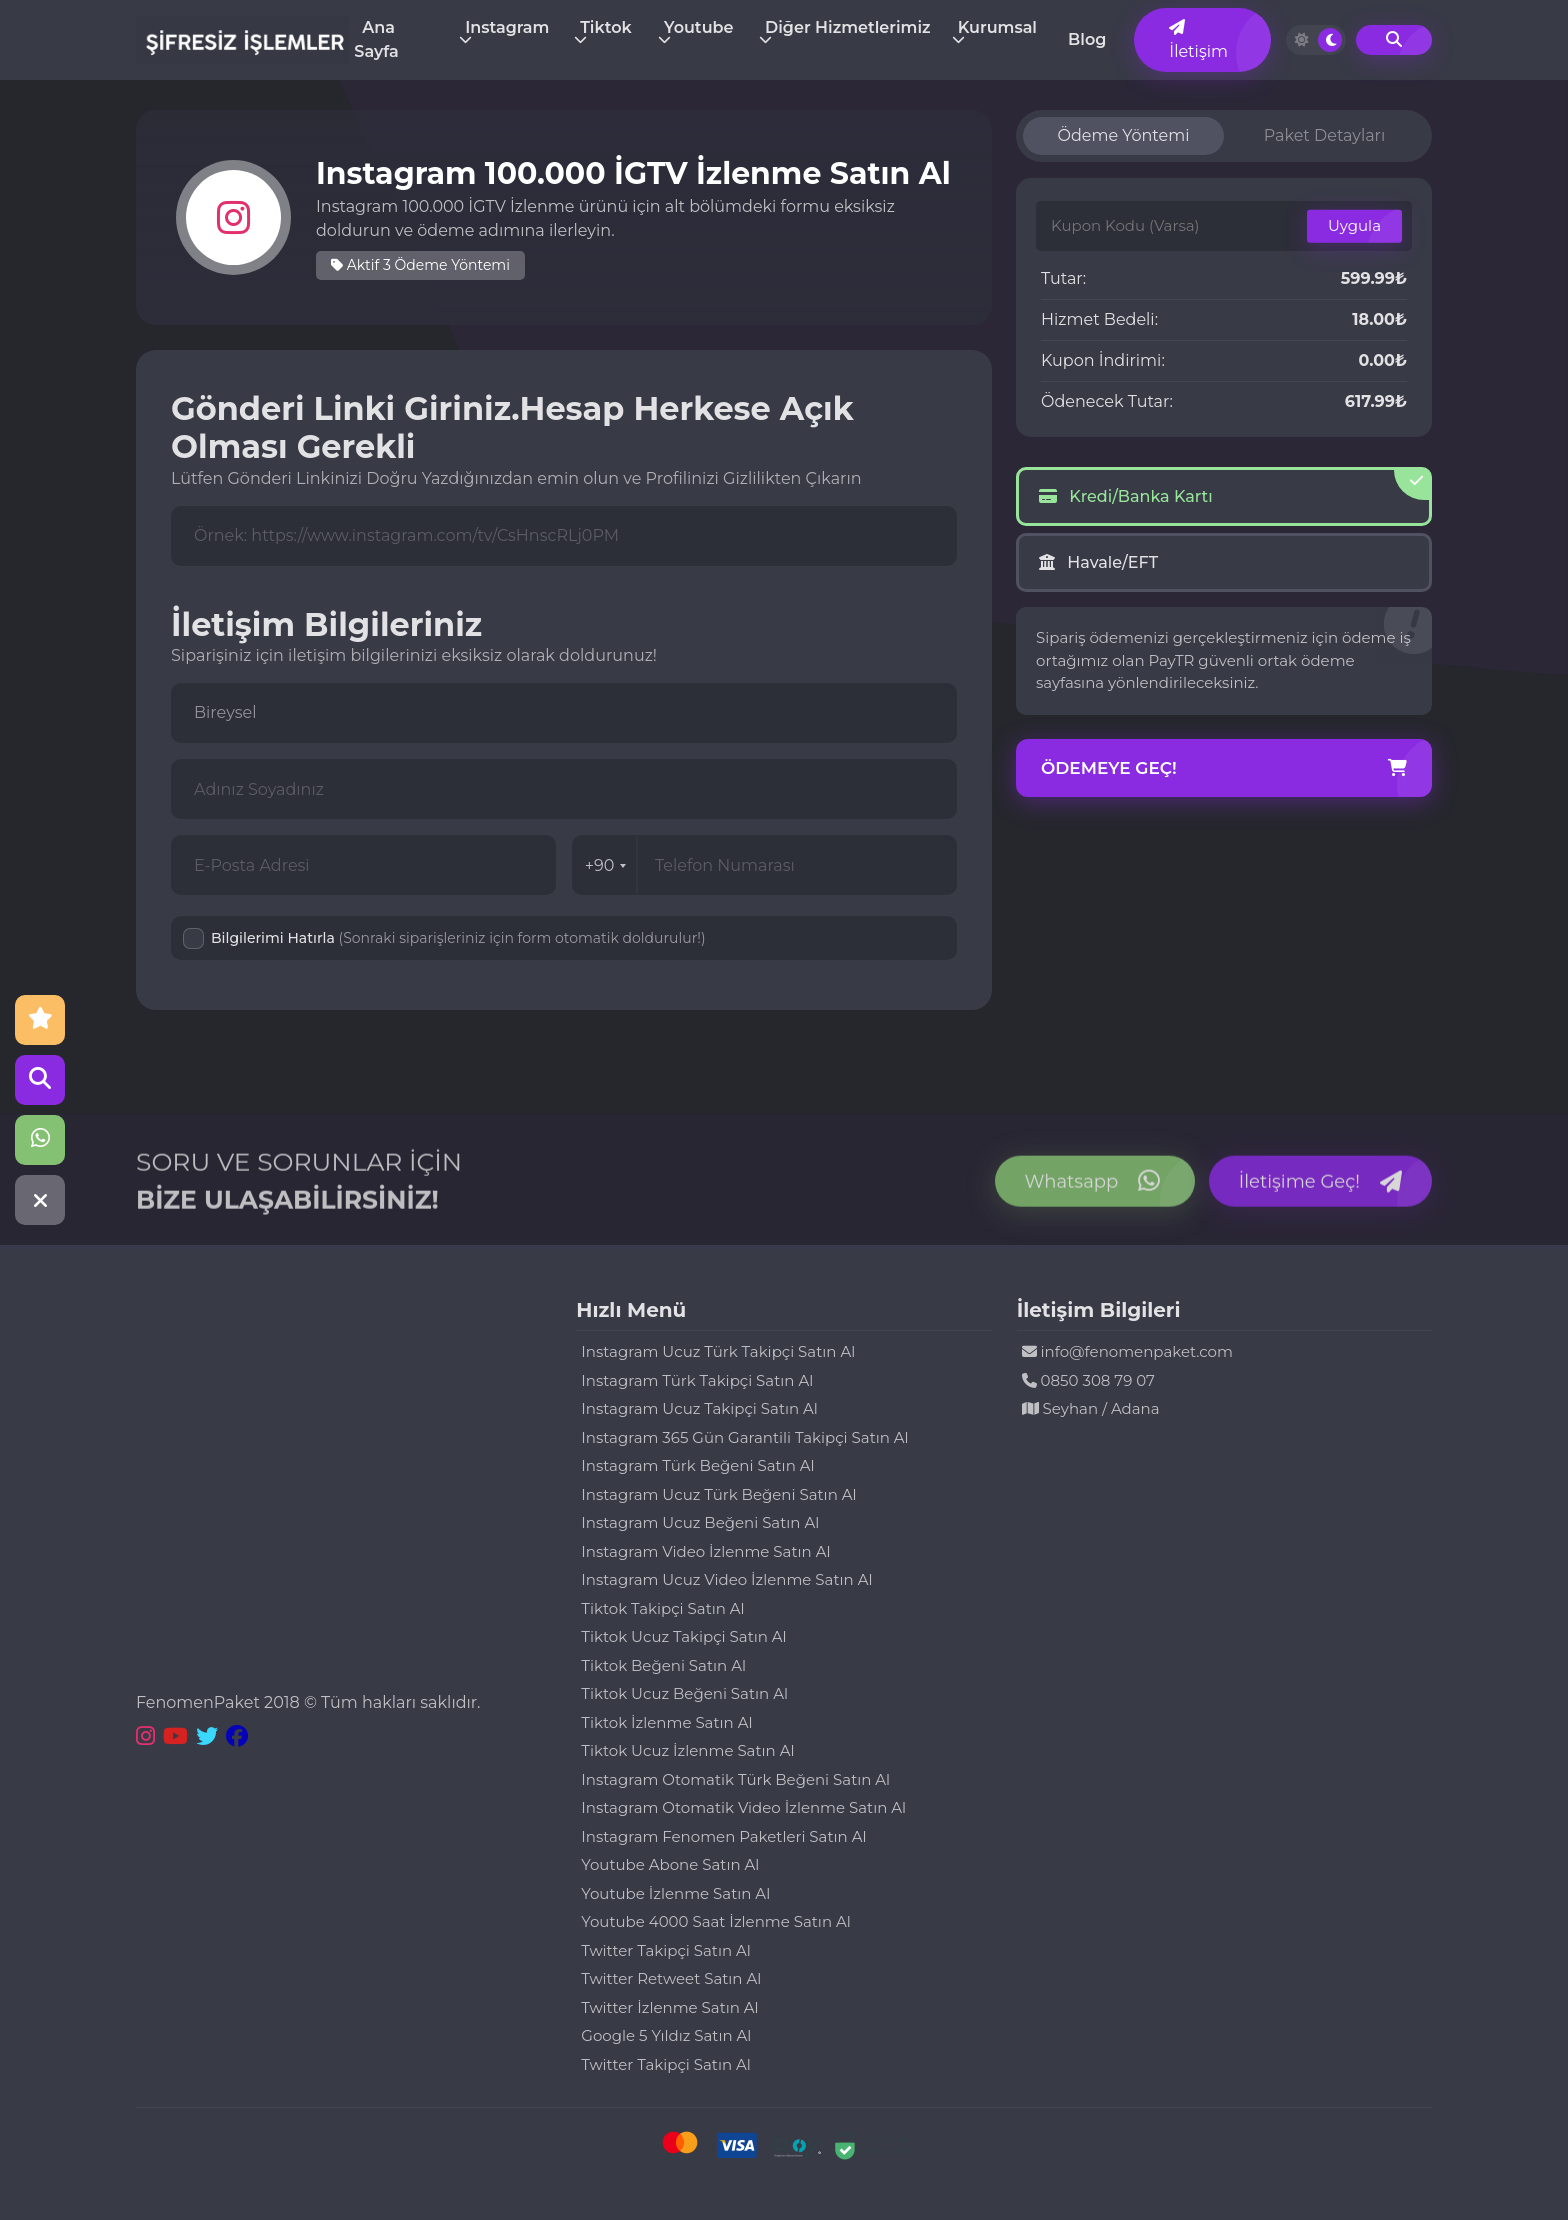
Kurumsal (997, 27)
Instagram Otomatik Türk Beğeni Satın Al (735, 1779)
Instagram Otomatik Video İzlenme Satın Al (743, 1807)
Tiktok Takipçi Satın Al (662, 1608)
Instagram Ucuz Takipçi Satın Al (699, 1408)
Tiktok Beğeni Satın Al (663, 1665)
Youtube (698, 27)
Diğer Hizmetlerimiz (848, 27)
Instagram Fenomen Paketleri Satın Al (723, 1836)
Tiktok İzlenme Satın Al (666, 1722)
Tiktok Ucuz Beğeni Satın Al (684, 1693)
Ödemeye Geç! (1224, 769)
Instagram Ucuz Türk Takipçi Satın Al (718, 1351)
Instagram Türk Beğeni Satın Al (697, 1465)
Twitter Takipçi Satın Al (665, 1950)
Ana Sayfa (376, 39)
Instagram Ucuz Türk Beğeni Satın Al (718, 1494)
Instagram (507, 27)
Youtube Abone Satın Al (670, 1864)
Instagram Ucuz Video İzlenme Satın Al (726, 1579)
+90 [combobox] (606, 865)
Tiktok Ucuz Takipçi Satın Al (683, 1636)
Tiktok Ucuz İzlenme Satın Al (687, 1750)
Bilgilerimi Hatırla (458, 938)
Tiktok (605, 27)
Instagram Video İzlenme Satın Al (705, 1551)
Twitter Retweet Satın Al (671, 1978)
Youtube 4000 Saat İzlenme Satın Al (715, 1921)
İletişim (1198, 40)
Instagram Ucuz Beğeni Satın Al (700, 1522)
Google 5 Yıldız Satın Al (666, 2035)
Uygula (1354, 225)
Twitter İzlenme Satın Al (669, 2007)
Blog (1087, 39)
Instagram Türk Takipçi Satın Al (697, 1380)
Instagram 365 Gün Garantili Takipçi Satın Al (744, 1437)
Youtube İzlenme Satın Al (675, 1893)
